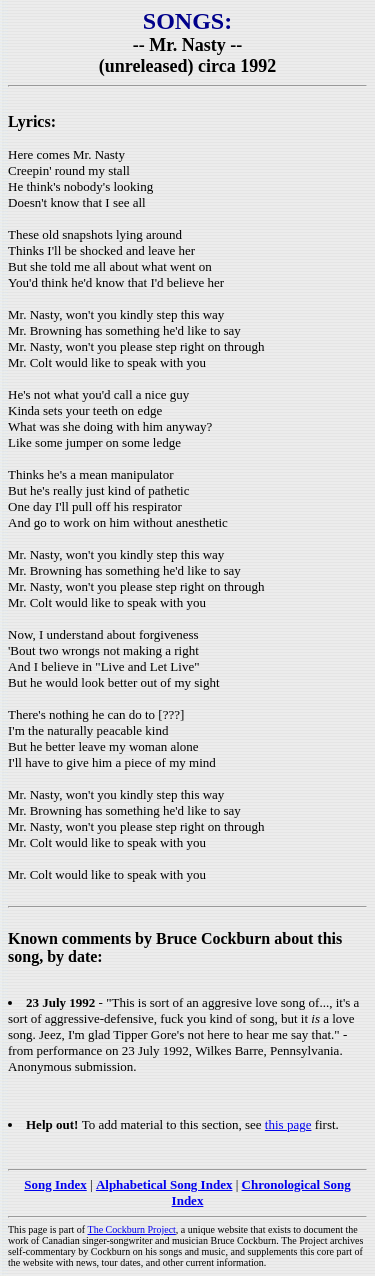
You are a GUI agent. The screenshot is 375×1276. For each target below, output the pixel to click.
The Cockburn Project (132, 1229)
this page (288, 1124)
